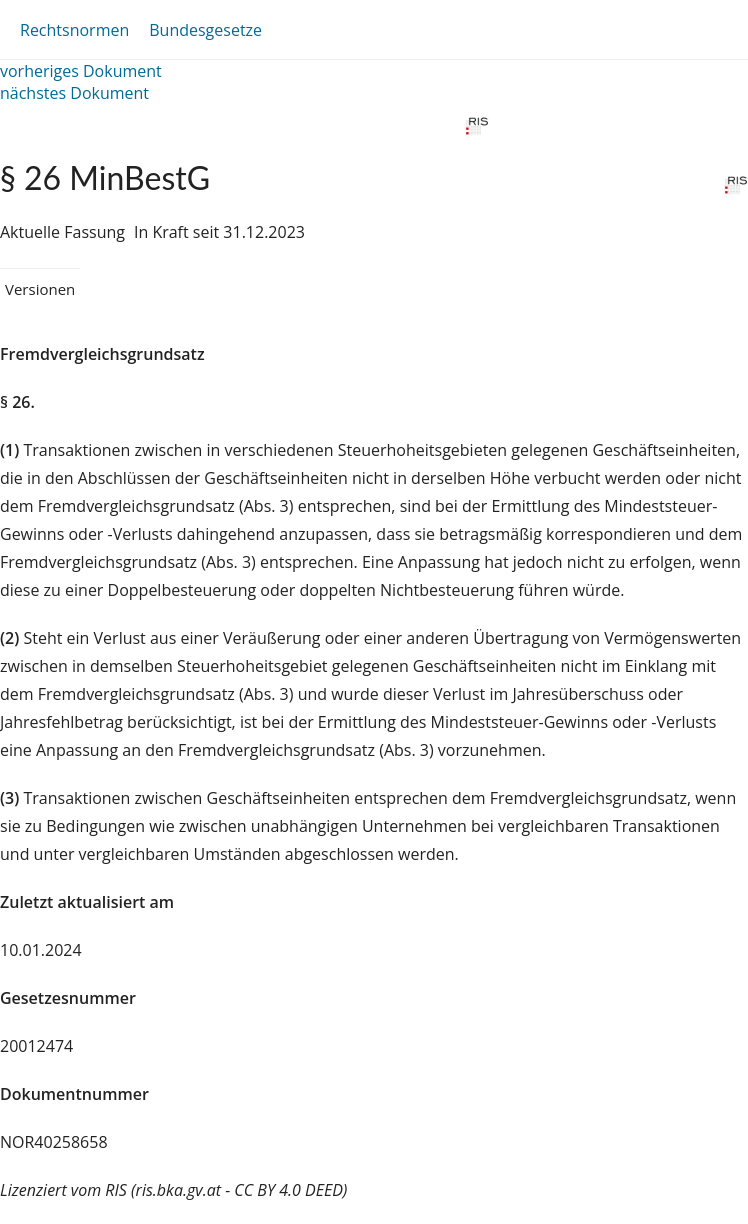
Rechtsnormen (74, 30)
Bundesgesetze (205, 30)
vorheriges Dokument (81, 71)
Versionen (40, 289)
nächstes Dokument (74, 93)
